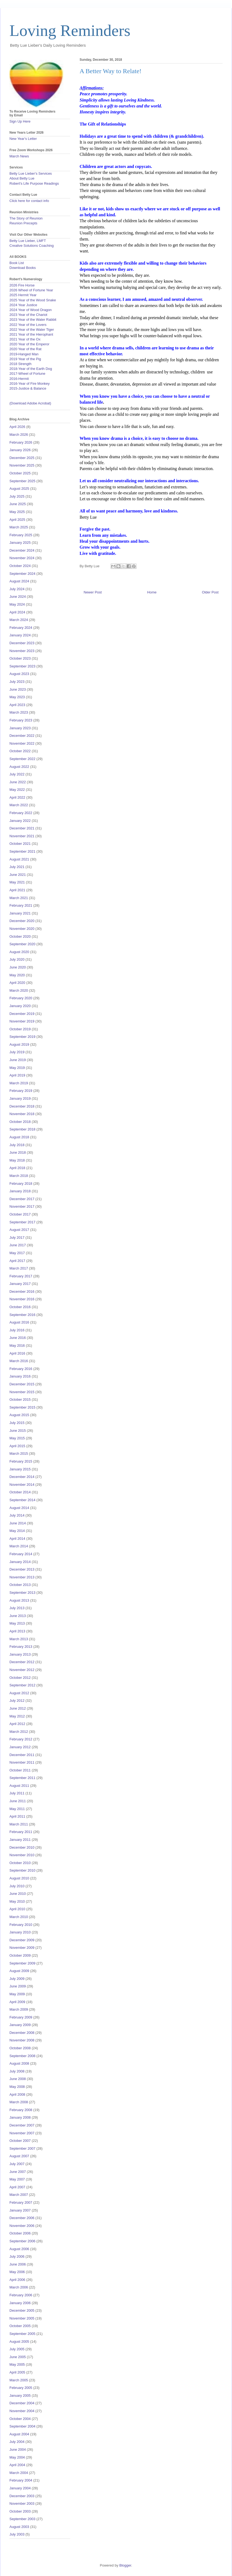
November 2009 (22, 1948)
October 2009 (20, 1955)
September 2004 (22, 2426)
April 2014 (17, 1539)
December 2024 (22, 550)
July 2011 (17, 1793)
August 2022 (19, 767)
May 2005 (17, 2364)
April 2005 (17, 2372)
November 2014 (22, 1485)
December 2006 (22, 2218)
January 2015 (20, 1469)
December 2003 (22, 2496)
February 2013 (20, 1647)
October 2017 (20, 1214)
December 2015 (22, 1384)
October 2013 (20, 1585)
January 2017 (20, 1284)
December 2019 (22, 1014)
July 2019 (17, 1052)
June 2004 (17, 2449)
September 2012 (22, 1685)
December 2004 (22, 2403)
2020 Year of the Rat (25, 349)
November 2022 (22, 743)
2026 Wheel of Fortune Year (31, 290)
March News (19, 156)
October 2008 (20, 2048)
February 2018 (20, 1183)
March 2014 (18, 1546)
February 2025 (20, 535)
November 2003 (22, 2503)
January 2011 (20, 1840)
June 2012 (17, 1708)
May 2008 (17, 2087)
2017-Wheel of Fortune (27, 374)
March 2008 (18, 2102)
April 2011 (17, 1816)
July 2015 (17, 1423)
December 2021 (22, 828)
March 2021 (18, 898)
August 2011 (19, 1786)
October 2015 (20, 1399)
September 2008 (22, 2056)
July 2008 (17, 2071)
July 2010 (17, 1886)
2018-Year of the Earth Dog (30, 369)
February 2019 (20, 1091)
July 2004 (17, 2442)
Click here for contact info (29, 201)
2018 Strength (20, 364)
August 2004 (19, 2434)
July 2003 (17, 2534)
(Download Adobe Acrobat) (30, 403)
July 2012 (17, 1701)
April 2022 (17, 797)
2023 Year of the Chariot (28, 315)
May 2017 (17, 1253)
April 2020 (17, 983)
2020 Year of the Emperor (29, 344)
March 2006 (18, 2287)
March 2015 (18, 1453)
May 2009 (17, 1994)
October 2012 (20, 1678)
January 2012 (20, 1747)
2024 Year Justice (23, 305)
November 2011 (22, 1762)
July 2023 (17, 682)
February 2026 (20, 442)
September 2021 (22, 851)
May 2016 (17, 1345)
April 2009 (17, 2002)
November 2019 (22, 1021)
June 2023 (17, 689)
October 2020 (20, 936)
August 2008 (19, 2063)
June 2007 (17, 2172)
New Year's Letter (23, 139)
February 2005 (20, 2388)
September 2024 (22, 574)
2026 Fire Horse (22, 285)
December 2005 (22, 2310)
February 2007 (20, 2202)
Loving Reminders (69, 30)
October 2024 (20, 566)
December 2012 (22, 1662)
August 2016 (19, 1322)
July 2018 (17, 1145)
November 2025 (22, 465)
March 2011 (18, 1824)
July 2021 (17, 867)
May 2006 (17, 2272)
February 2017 (20, 1276)
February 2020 (20, 998)
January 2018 (20, 1191)
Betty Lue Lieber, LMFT (27, 241)
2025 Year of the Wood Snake (32, 300)
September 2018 (22, 1129)
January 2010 (20, 1932)
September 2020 (22, 944)
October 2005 (20, 2326)
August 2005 (19, 2341)
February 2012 (20, 1739)
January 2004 (20, 2488)
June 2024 (17, 597)
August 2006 (19, 2249)
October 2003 (20, 2511)
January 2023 (20, 728)
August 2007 (19, 2156)
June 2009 (17, 1986)
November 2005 (22, 2318)
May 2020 (17, 975)
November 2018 (22, 1114)
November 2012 (22, 1670)
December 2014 (22, 1477)
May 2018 (17, 1160)
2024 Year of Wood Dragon (30, 310)
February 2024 (20, 628)
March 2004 (18, 2473)
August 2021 (19, 859)
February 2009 (20, 2017)
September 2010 (22, 1870)
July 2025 (17, 496)
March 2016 (18, 1361)
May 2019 (17, 1068)
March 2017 (18, 1268)
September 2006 (22, 2241)
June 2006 (17, 2264)
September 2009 (22, 1963)
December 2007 (22, 2125)
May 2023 (17, 697)
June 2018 (17, 1152)
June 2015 (17, 1431)
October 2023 (20, 658)
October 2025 (20, 473)
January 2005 (20, 2395)
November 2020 (22, 929)
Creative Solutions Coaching (31, 246)
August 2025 (19, 489)
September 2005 (22, 2334)
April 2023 (17, 705)
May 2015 (17, 1438)
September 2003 (22, 2519)
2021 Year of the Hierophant (31, 334)
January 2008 (20, 2117)
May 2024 (17, 604)
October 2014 (20, 1492)
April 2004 (17, 2465)
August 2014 (19, 1508)
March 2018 (18, 1176)
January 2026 (20, 450)
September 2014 (22, 1500)
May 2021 (17, 882)
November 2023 (22, 651)
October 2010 (20, 1863)
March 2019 (18, 1083)
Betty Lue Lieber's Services (30, 173)
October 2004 (20, 2419)
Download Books (22, 268)
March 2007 (18, 2195)
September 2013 (22, 1593)
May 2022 (17, 790)
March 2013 (18, 1639)
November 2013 (22, 1577)
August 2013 (19, 1600)
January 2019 (20, 1098)
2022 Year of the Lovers (27, 325)
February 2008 (20, 2110)
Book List (16, 263)
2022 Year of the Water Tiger (31, 330)
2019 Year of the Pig (25, 359)
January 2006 (20, 2303)
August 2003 (19, 2527)
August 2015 (19, 1415)
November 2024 (22, 558)
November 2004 (22, 2411)
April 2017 (17, 1261)
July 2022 (17, 774)
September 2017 (22, 1222)
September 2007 (22, 2148)
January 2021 (20, 913)
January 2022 (20, 821)
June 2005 (17, 2357)
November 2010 (22, 1855)
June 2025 (17, 504)
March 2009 (18, 2009)
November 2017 (22, 1206)
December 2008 (22, 2033)
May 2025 (17, 512)
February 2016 (20, 1369)
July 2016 (17, 1330)
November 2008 (22, 2040)
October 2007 (20, 2141)
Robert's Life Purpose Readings (34, 183)
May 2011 (17, 1809)
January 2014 (20, 1562)
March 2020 (18, 990)
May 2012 (17, 1716)
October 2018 (20, 1122)
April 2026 (17, 427)
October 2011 (20, 1770)
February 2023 (20, 720)
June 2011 (17, 1801)
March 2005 (18, 2380)
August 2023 (19, 674)
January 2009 (20, 2025)
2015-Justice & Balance (27, 388)
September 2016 (22, 1315)
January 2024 (20, 635)
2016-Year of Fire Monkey (29, 383)
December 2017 (22, 1199)
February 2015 (20, 1461)
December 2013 (22, 1569)
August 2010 (19, 1878)
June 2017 (17, 1245)
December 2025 (22, 458)
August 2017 (19, 1230)
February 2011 (20, 1832)
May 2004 (17, 2457)
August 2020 (19, 952)
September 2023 (22, 666)
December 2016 (22, 1291)
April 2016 (17, 1353)
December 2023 (22, 643)
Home (152, 592)
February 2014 (20, 1554)
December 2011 (22, 1755)
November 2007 (22, 2133)
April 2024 (17, 612)
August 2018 (19, 1137)
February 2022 (20, 813)
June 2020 (17, 967)
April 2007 (17, 2187)
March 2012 (18, 1732)
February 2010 (20, 1925)
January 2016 (20, 1376)
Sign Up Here (19, 121)
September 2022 (22, 759)
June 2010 (17, 1894)
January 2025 (20, 543)
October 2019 (20, 1029)
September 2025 (22, 481)
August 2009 (19, 1971)
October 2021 (20, 844)
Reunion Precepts (23, 223)
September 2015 (22, 1407)
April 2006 (17, 2280)
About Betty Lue (22, 178)
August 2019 (19, 1044)
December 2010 (22, 1847)
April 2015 (17, 1446)
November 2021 (22, 836)
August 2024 (19, 581)
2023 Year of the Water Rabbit (32, 320)
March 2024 (18, 620)
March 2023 (18, 712)
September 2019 (22, 1037)
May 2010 (17, 1901)
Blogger (125, 2565)
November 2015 (22, 1392)
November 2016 (22, 1299)
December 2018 (22, 1106)
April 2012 (17, 1724)
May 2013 (17, 1623)
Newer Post (93, 592)
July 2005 (17, 2349)
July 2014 (17, 1515)
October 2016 (20, 1307)
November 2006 (22, 2226)
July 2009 (17, 1979)
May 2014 (17, 1531)
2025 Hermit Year (22, 295)
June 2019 (17, 1060)
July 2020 (17, 959)
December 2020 (22, 921)
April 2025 (17, 520)
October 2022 (20, 751)
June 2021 (17, 875)
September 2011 (22, 1778)
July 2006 (17, 2256)
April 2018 (17, 1168)
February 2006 (20, 2295)
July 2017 (17, 1237)
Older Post (210, 592)
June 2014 (17, 1523)
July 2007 (17, 2164)
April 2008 (17, 2094)
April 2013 (17, 1631)
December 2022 (22, 736)
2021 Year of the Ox (24, 339)
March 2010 (18, 1917)
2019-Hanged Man (24, 354)
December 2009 (22, 1940)
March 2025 (18, 527)
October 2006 (20, 2233)
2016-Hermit (19, 379)
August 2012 (19, 1693)
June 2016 (17, 1338)
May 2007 (17, 2179)
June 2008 (17, 2079)
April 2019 (17, 1075)
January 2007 (20, 2210)
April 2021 (17, 890)
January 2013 (20, 1654)
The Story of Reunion (26, 218)
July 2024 (17, 589)
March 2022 (18, 805)
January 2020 (20, 1006)
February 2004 (20, 2480)
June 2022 (17, 782)
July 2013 (17, 1608)
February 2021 (20, 905)
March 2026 (18, 435)
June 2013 (17, 1616)
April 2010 (17, 1909)
